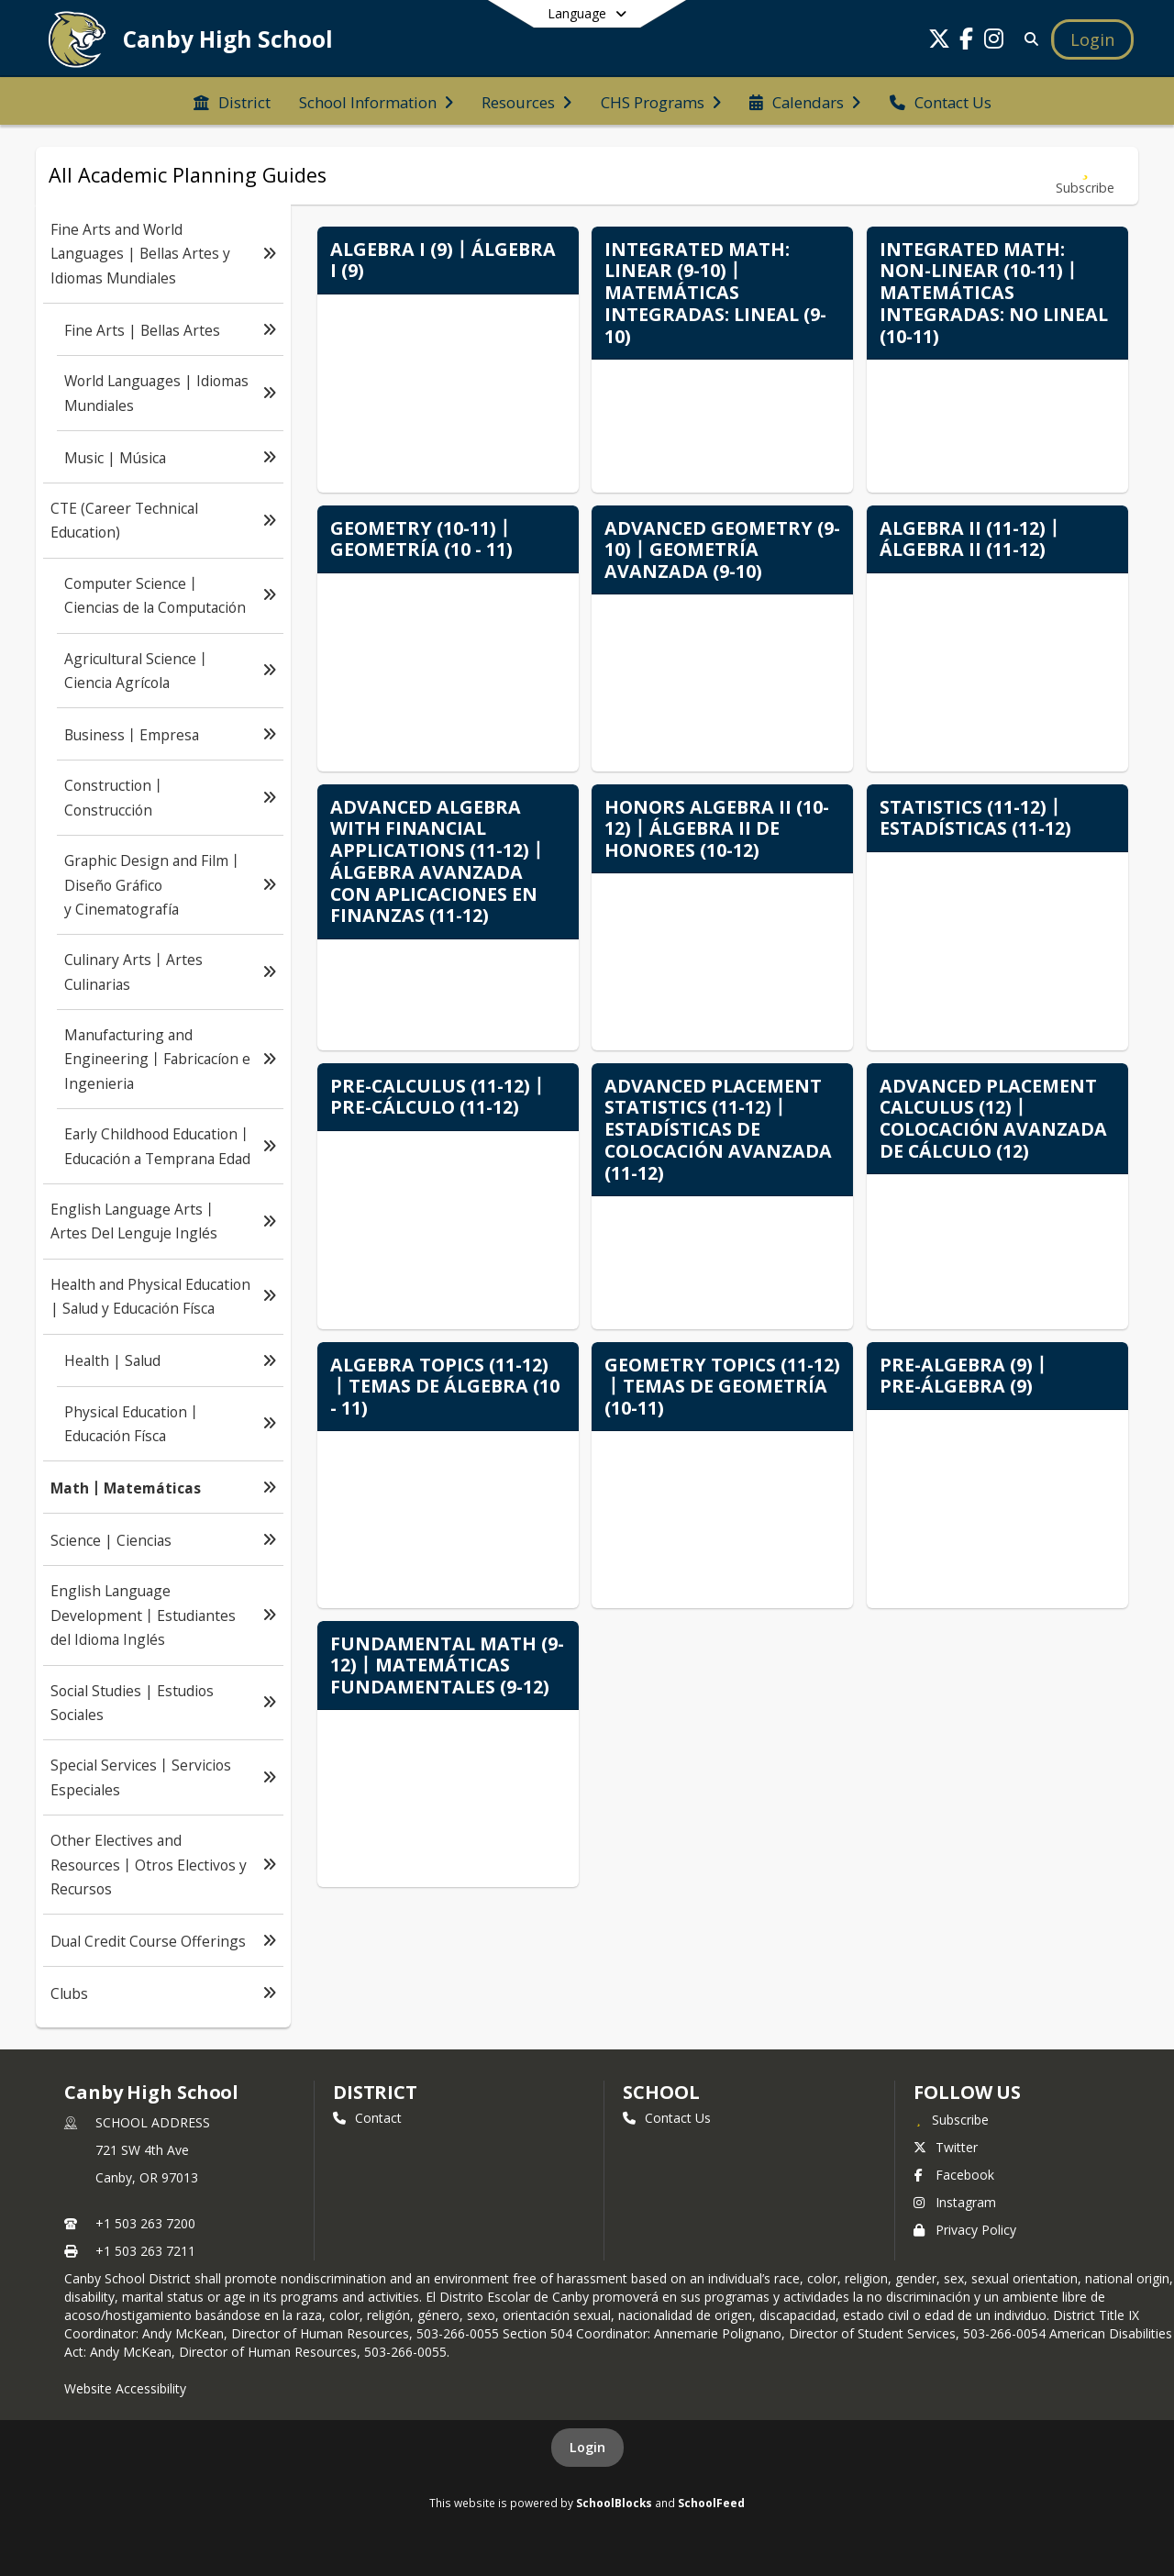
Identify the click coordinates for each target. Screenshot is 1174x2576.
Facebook (954, 2174)
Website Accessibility (125, 2388)
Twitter (946, 2147)
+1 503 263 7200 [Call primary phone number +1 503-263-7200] (145, 2223)
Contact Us (667, 2117)
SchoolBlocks (614, 2502)
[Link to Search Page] (1027, 39)
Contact (367, 2117)
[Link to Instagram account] (994, 41)
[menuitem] (232, 101)
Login (587, 2447)
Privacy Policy (965, 2229)
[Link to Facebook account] (966, 41)
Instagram (955, 2202)
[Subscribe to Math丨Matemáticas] (1085, 175)
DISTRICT (375, 2092)
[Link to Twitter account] (939, 41)
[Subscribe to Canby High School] (951, 2119)
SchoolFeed (711, 2502)
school (661, 2092)
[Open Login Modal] (1092, 39)
